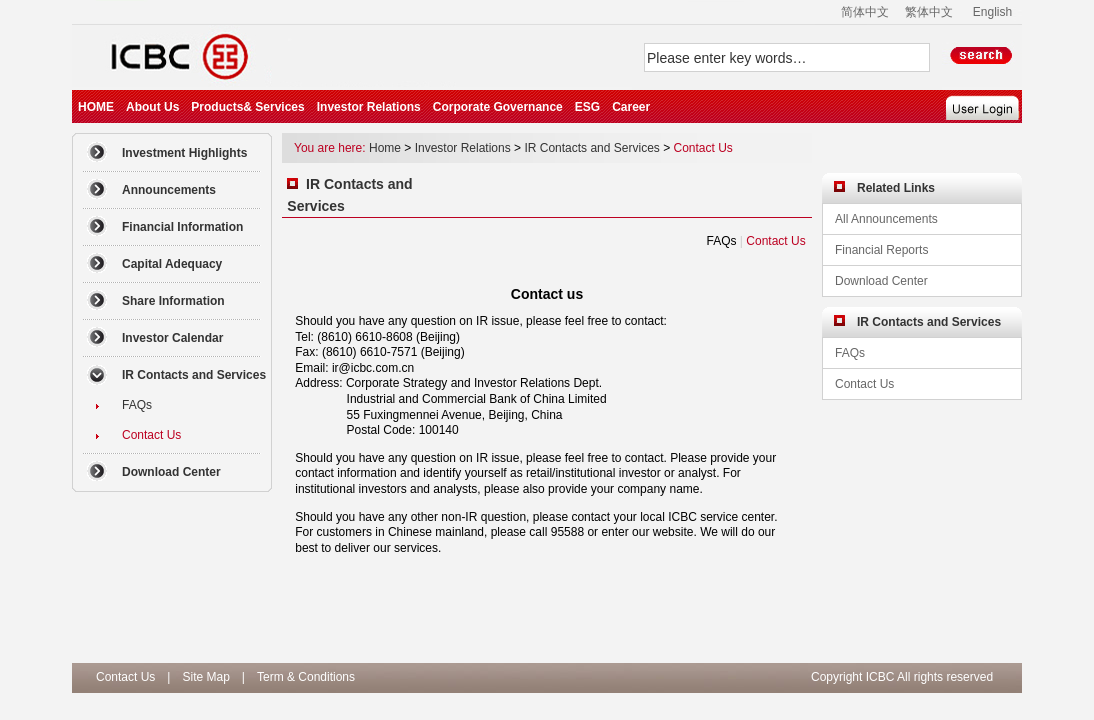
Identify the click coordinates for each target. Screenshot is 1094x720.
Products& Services (247, 107)
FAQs (721, 241)
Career (631, 107)
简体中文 (865, 12)
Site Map (205, 677)
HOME (96, 107)
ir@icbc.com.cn (373, 368)
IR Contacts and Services (591, 148)
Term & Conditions (306, 677)
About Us (152, 107)
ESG (587, 107)
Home (385, 148)
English (992, 12)
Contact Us (703, 148)
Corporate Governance (498, 107)
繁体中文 (929, 12)
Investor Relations (369, 107)
